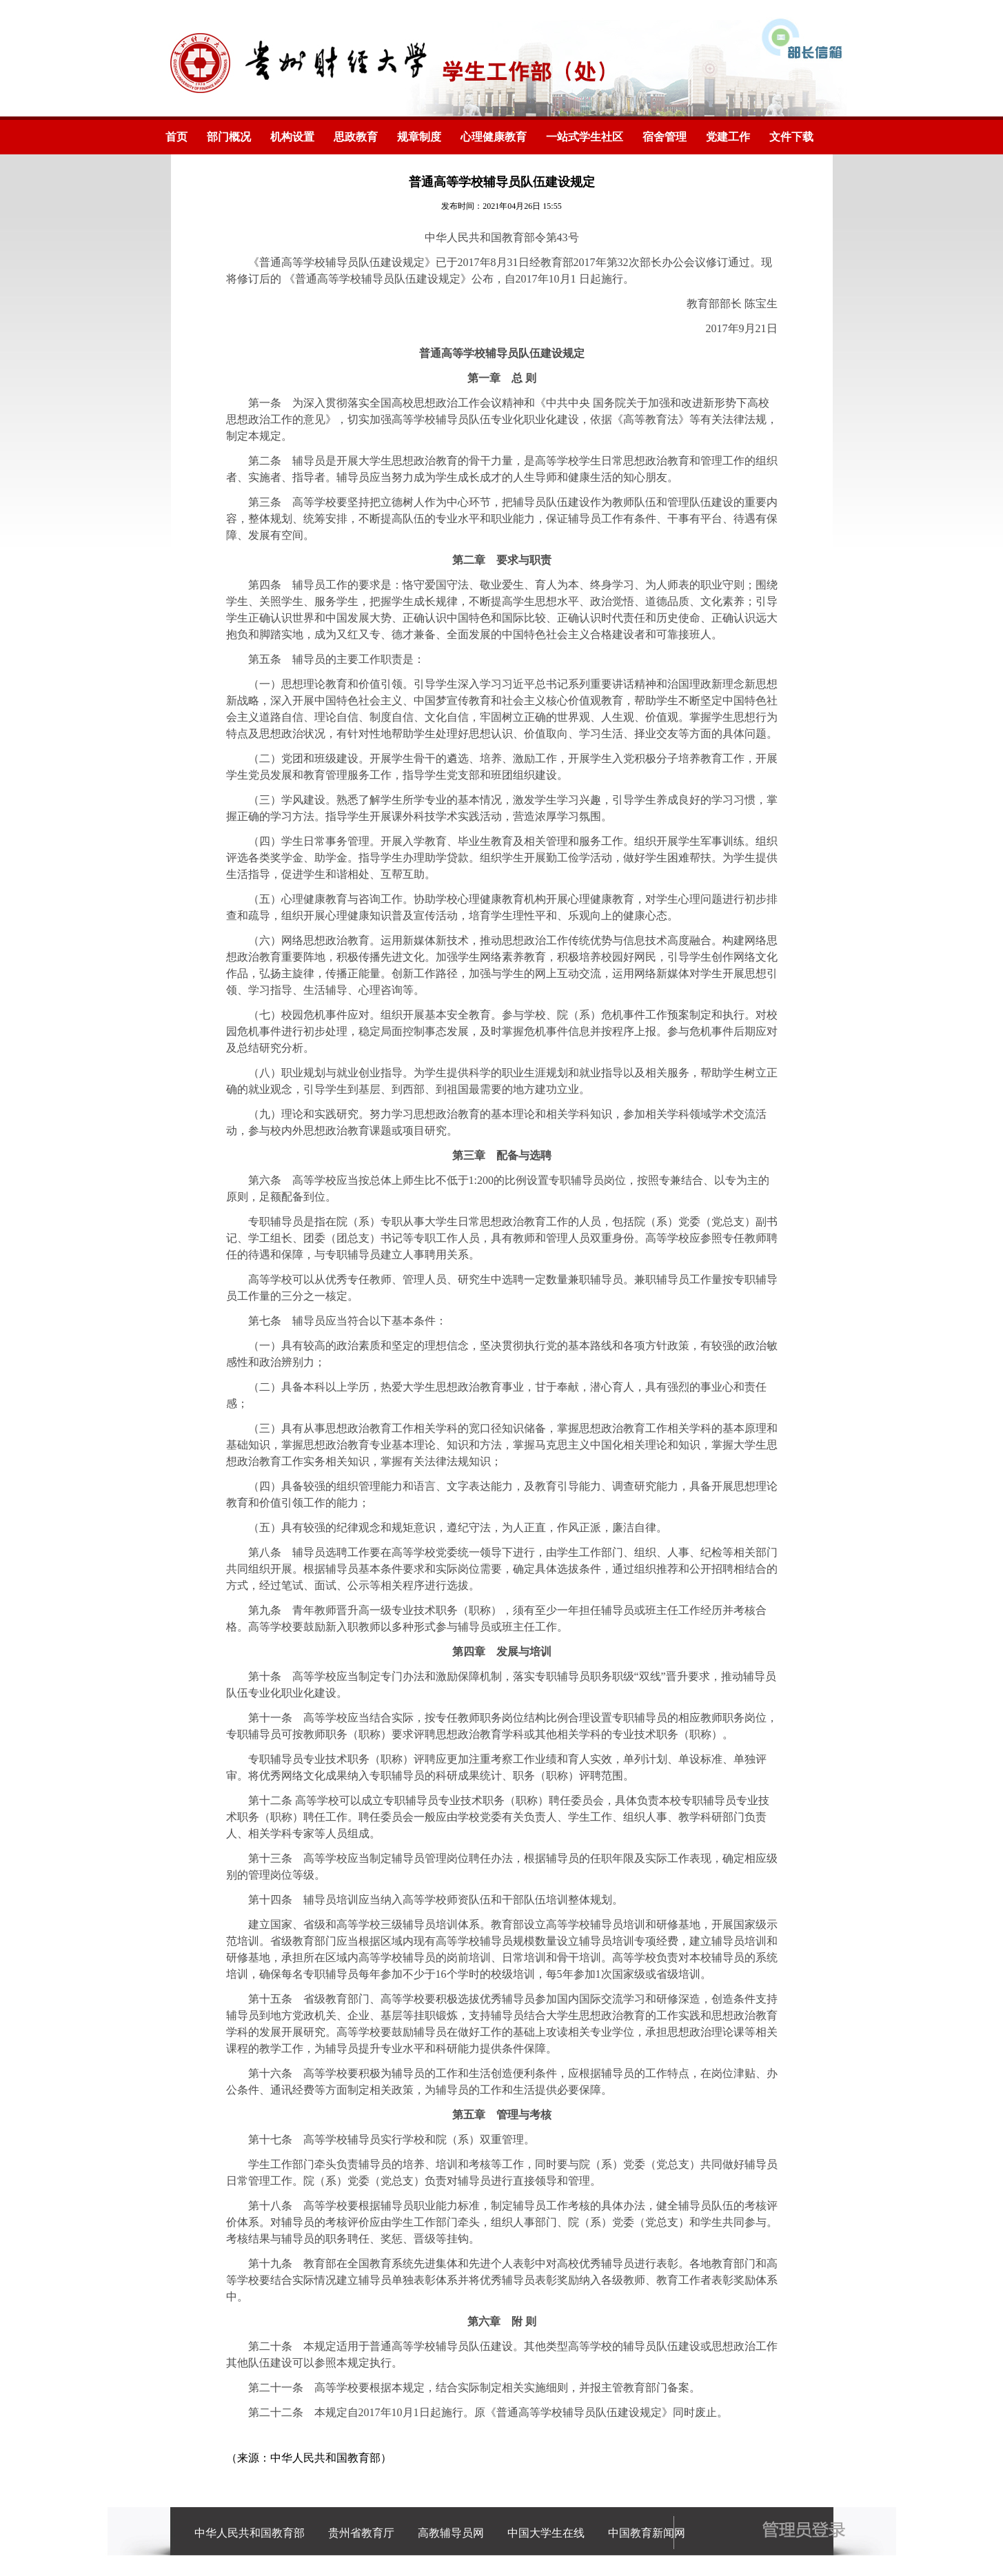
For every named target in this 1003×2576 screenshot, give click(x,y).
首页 (176, 137)
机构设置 (292, 137)
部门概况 (229, 137)
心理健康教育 (493, 137)
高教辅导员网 (451, 2533)
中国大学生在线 (546, 2533)
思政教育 (356, 137)
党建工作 (728, 137)
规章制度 (419, 137)
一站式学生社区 (584, 137)
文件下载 (791, 137)
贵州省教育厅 (361, 2533)
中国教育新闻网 (646, 2533)
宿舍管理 (664, 137)
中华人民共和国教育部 (249, 2533)
